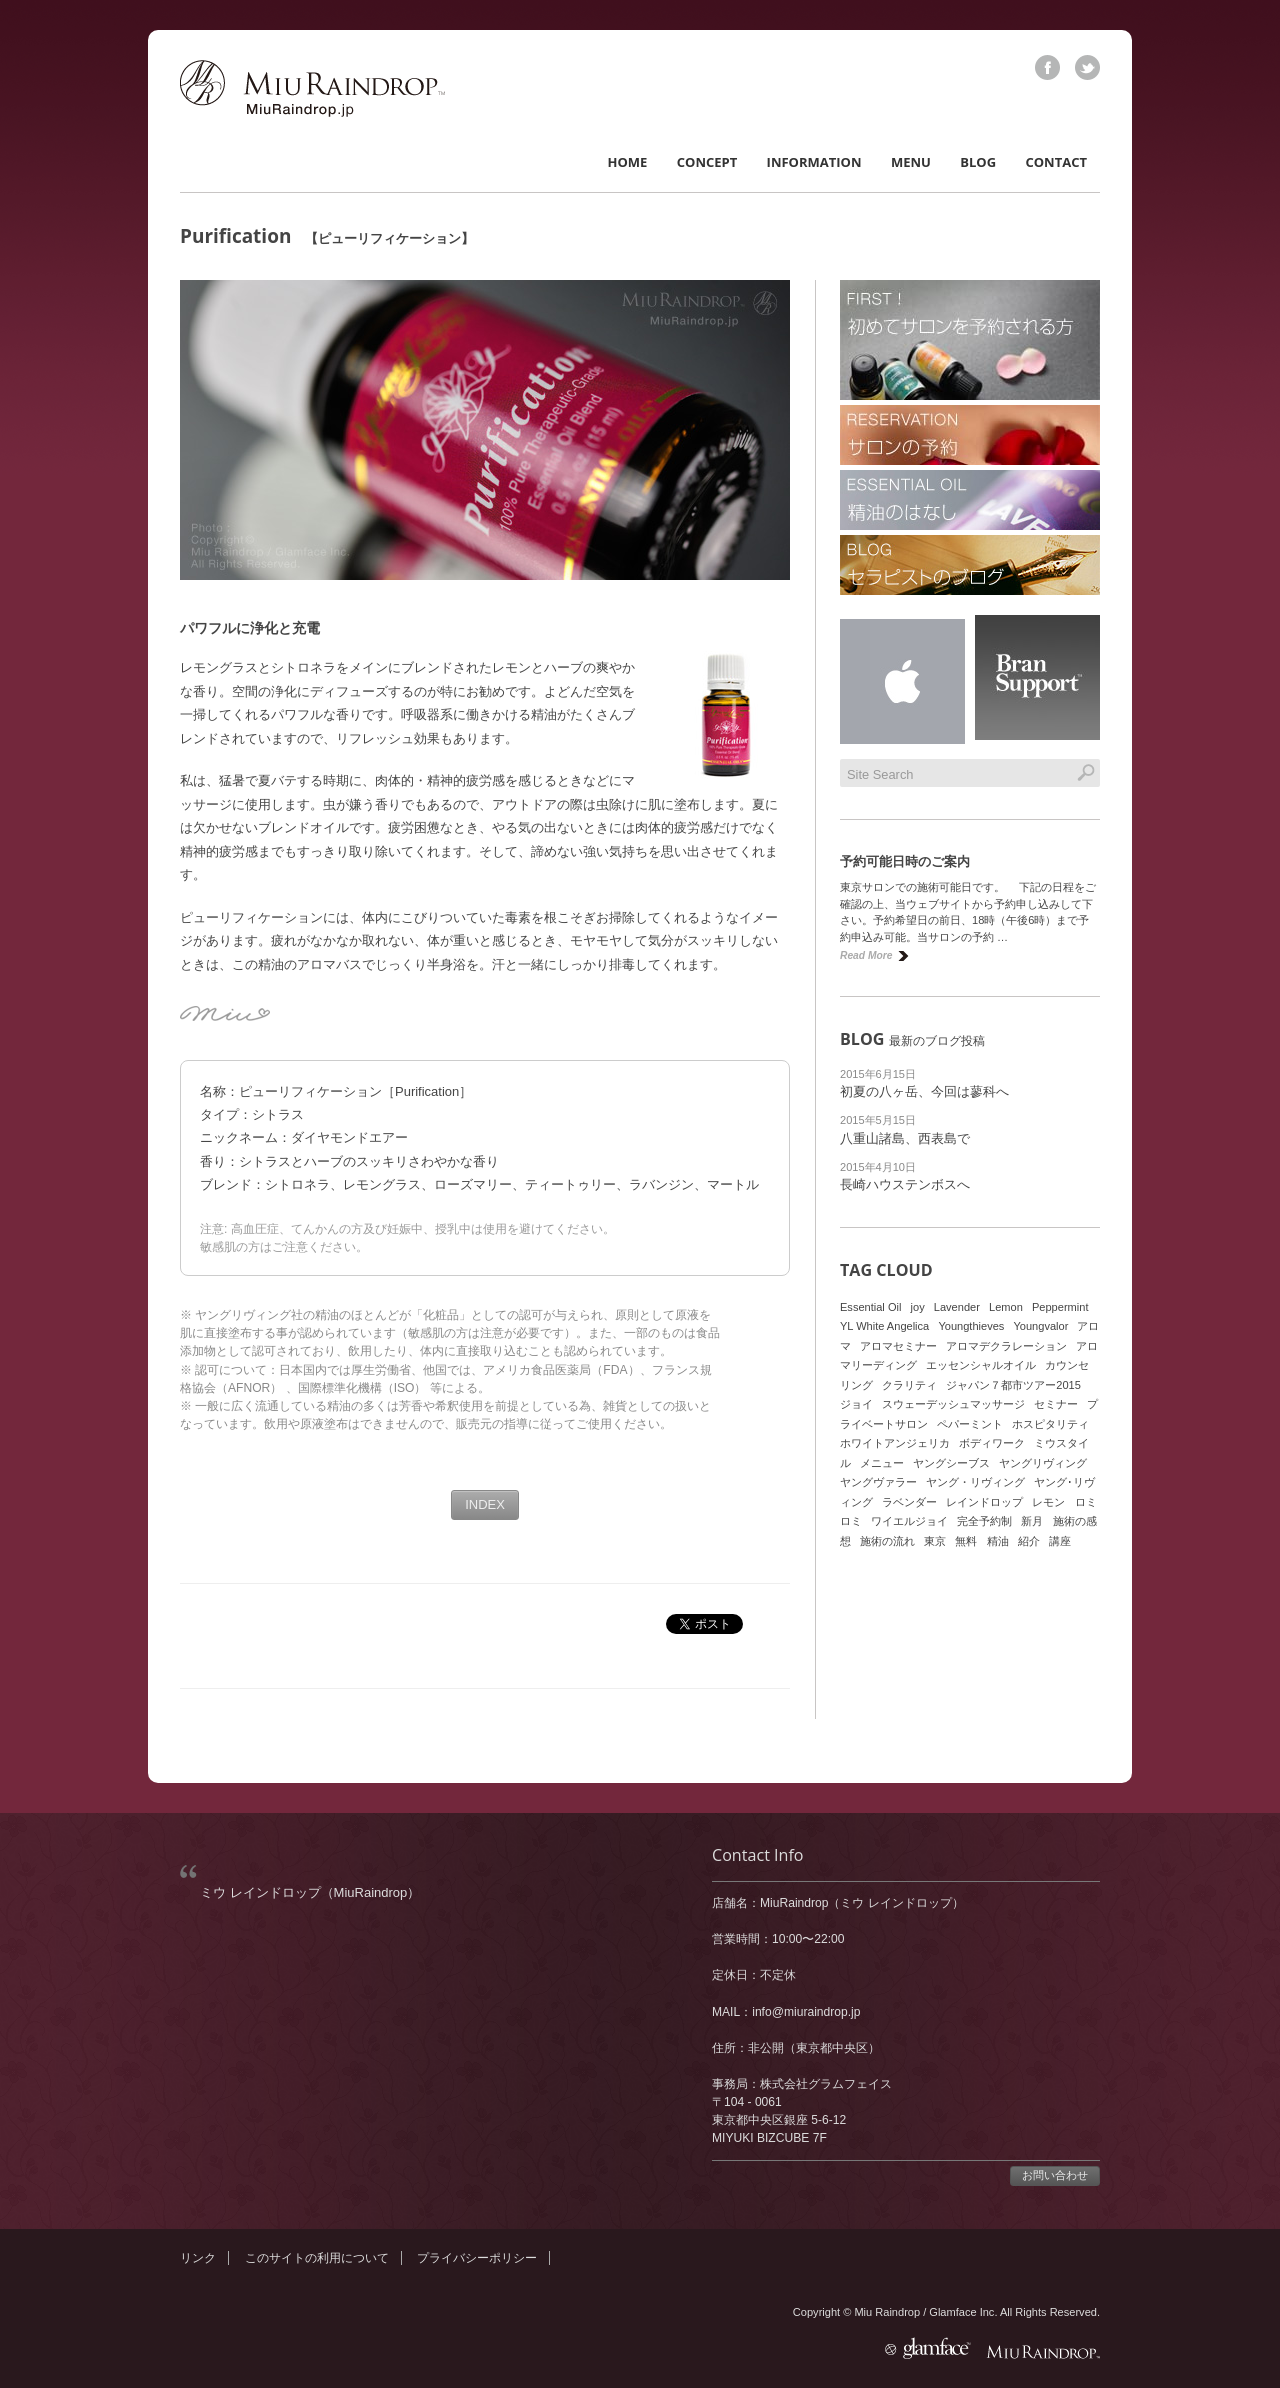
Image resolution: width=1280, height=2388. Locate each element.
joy (918, 1307)
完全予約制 (984, 1521)
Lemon (1006, 1307)
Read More (866, 955)
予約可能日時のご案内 (905, 861)
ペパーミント (970, 1424)
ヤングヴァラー (878, 1482)
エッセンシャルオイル (981, 1365)
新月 (1032, 1521)
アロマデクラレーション (1006, 1346)
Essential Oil (870, 1307)
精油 (998, 1541)
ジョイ (856, 1404)
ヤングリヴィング (1043, 1463)
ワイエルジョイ (909, 1521)
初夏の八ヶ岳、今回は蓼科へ (924, 1091)
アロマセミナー (898, 1346)
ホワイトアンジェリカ (895, 1443)
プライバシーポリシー (477, 2258)
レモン (1048, 1502)
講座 (1060, 1541)
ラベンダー (909, 1502)
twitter (1087, 67)
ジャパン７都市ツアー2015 (1013, 1385)
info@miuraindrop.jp (806, 2012)
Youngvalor (1040, 1326)
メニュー (882, 1463)
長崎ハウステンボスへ (905, 1184)
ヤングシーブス (951, 1463)
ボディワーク (992, 1443)
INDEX (485, 1504)
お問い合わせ (1055, 2175)
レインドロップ (984, 1502)
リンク (198, 2258)
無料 (966, 1541)
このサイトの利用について (317, 2258)
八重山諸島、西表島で (905, 1138)
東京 (935, 1541)
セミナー (1056, 1404)
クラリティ (909, 1385)
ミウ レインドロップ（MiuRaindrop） (310, 1892)
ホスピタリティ (1050, 1424)
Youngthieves (971, 1326)
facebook (1047, 67)
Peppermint (1060, 1307)
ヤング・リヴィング (975, 1482)
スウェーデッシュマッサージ (953, 1404)
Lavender (957, 1307)
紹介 (1029, 1541)
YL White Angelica (884, 1326)
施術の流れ (887, 1541)
